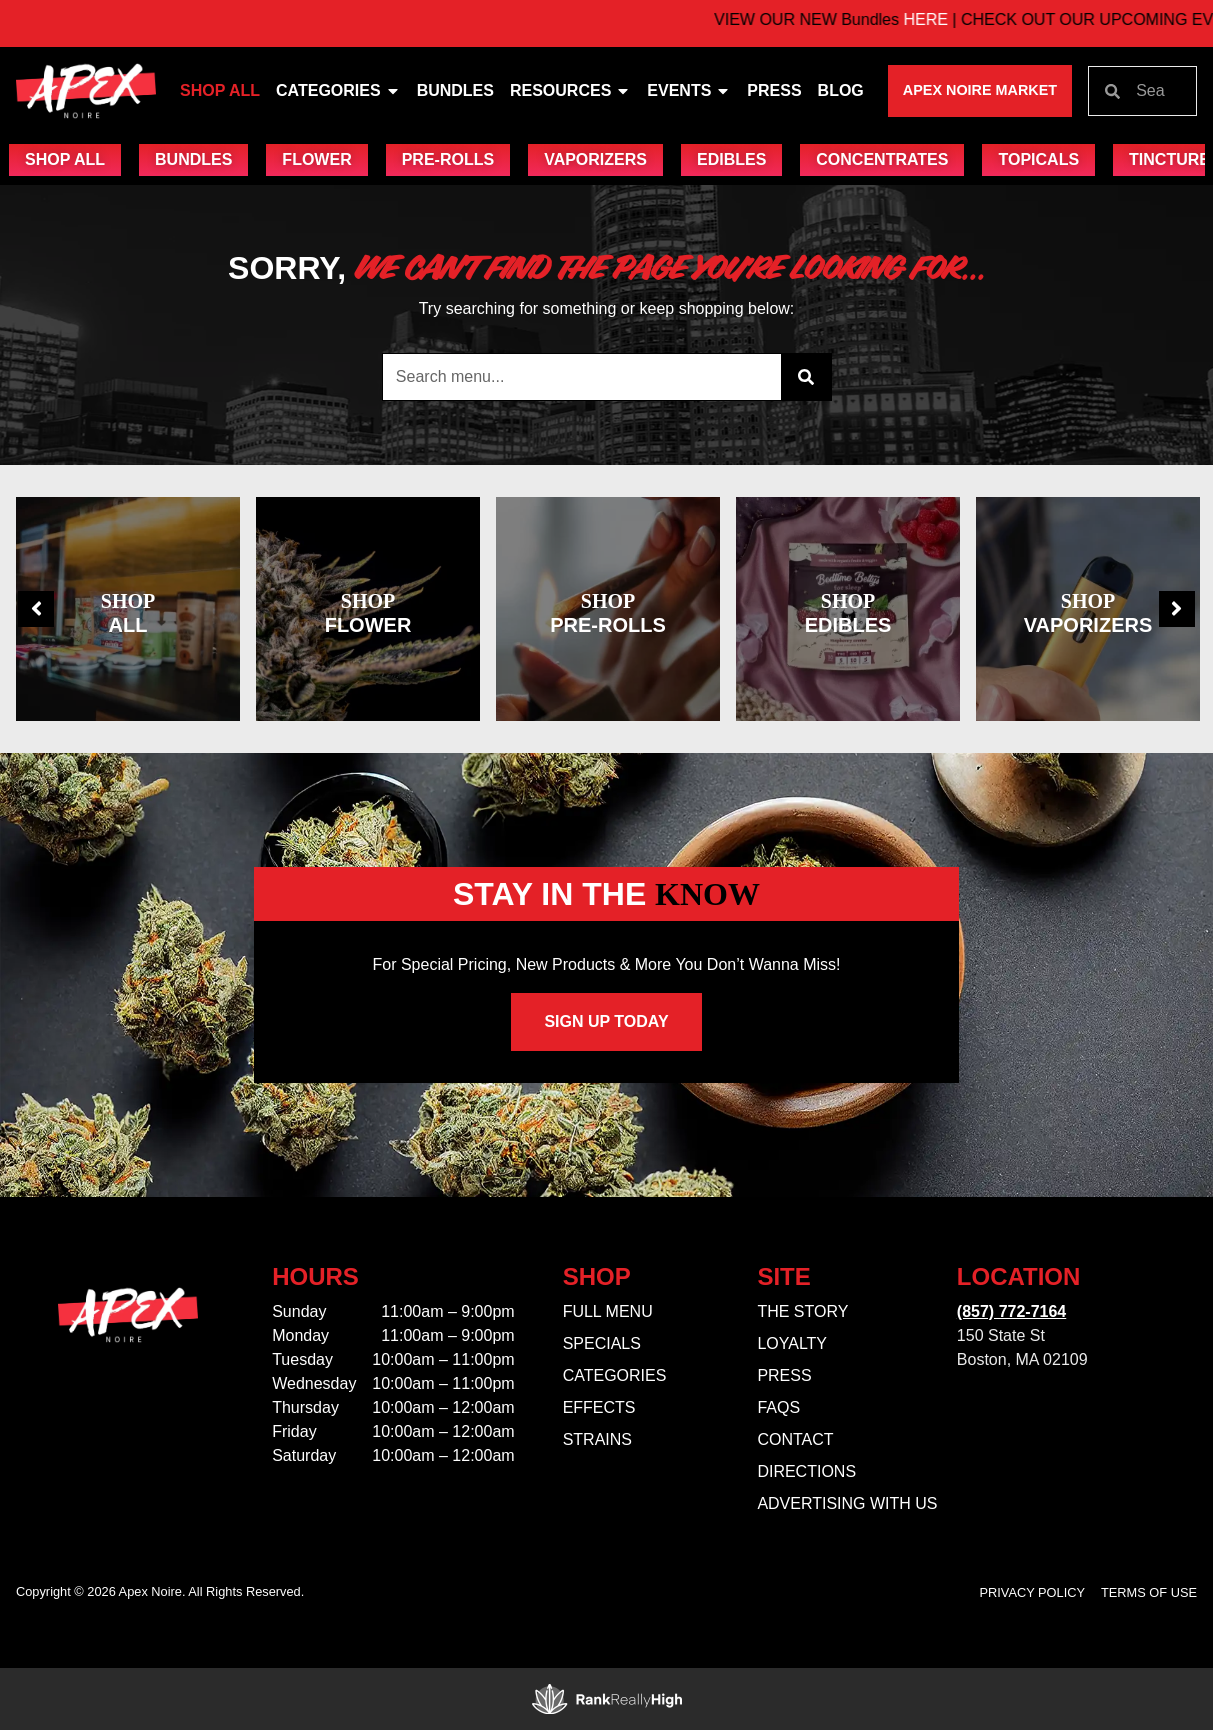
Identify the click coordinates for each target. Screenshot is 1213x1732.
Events (689, 91)
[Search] (806, 378)
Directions (806, 1473)
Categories (338, 91)
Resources (570, 91)
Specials (602, 1345)
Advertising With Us (847, 1505)
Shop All (220, 90)
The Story (802, 1313)
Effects (599, 1409)
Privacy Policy (1033, 1594)
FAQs (778, 1409)
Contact (795, 1441)
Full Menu (608, 1313)
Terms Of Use (1149, 1594)
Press (774, 90)
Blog (841, 90)
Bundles (455, 90)
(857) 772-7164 (1011, 1313)
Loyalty (792, 1345)
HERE (955, 19)
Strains (597, 1441)
